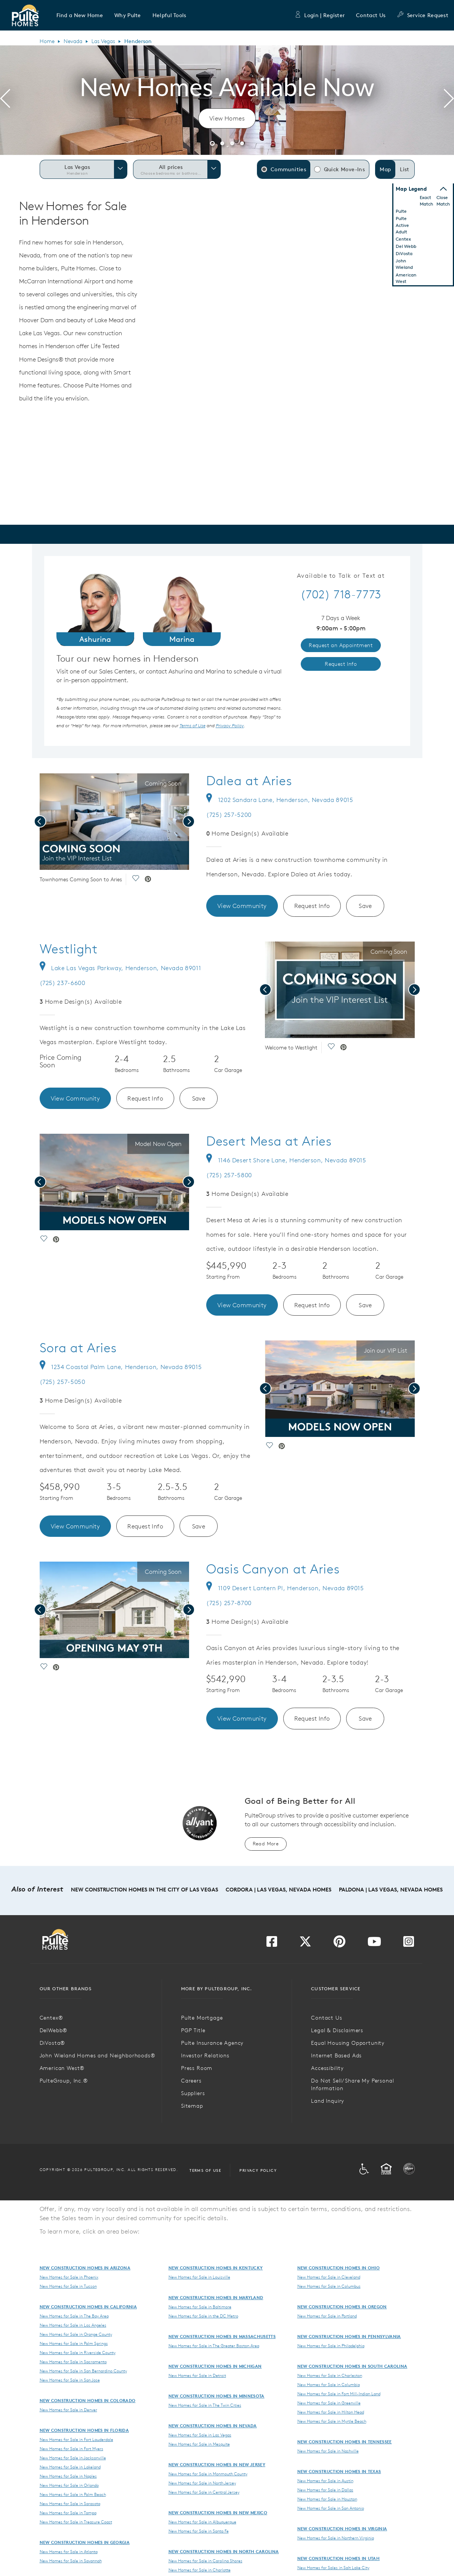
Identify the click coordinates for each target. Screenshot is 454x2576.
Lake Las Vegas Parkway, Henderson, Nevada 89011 (120, 968)
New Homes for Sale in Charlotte (199, 2570)
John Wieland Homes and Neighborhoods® (98, 2055)
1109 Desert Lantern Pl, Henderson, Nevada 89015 (285, 1588)
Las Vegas (103, 41)
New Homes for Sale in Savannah (71, 2560)
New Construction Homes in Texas (339, 2471)
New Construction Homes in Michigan (215, 2366)
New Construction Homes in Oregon (342, 2306)
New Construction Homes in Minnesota (216, 2396)
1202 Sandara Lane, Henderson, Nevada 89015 (279, 799)
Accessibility (327, 2068)
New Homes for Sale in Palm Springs (74, 2343)
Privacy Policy (258, 2170)
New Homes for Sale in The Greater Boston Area (213, 2345)
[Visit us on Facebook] (271, 1944)
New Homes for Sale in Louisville (199, 2277)
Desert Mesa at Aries (269, 1141)
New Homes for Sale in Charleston (329, 2375)
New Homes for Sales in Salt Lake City (333, 2567)
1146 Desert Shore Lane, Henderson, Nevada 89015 (286, 1160)
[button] (79, 15)
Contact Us (370, 15)
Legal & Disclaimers (337, 2030)
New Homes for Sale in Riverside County (78, 2352)
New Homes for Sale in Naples (68, 2476)
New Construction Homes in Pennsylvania (349, 2336)
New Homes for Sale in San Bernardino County (83, 2371)
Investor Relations (205, 2055)
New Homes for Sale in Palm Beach (73, 2494)
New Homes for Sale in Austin (325, 2480)
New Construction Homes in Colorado (88, 2400)
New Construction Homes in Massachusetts (222, 2336)
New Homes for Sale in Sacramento (73, 2361)
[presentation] (5, 100)
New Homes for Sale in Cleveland (328, 2277)
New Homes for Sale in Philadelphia (330, 2345)
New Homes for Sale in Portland (327, 2316)
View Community (242, 906)
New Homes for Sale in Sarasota (70, 2503)
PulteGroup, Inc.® (64, 2080)
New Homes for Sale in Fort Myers (71, 2448)
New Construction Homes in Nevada (212, 2425)
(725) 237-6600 (62, 983)
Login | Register (319, 15)
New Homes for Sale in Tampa (68, 2512)
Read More (266, 1843)
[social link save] (135, 879)
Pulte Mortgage (202, 2017)
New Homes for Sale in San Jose (70, 2380)
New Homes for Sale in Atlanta (69, 2551)
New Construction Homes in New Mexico (218, 2512)
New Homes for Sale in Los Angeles (73, 2325)
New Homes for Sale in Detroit (197, 2375)
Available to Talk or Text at (341, 575)
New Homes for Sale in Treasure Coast (76, 2522)
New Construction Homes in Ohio (338, 2268)
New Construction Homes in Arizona (85, 2268)
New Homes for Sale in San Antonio (330, 2508)
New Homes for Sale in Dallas (325, 2489)
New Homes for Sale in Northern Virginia (335, 2538)
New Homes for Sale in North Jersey (202, 2483)
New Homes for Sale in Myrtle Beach (331, 2421)
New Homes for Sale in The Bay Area (74, 2316)
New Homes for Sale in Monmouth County (207, 2473)
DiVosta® (53, 2042)
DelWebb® (54, 2030)
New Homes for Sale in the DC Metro (203, 2316)
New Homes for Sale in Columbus (329, 2286)
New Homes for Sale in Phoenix (69, 2277)
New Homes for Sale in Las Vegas (199, 2435)
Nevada (73, 41)
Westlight (69, 949)
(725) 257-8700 (229, 1603)
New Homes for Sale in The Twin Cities (204, 2405)
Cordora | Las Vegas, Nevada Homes (278, 1889)
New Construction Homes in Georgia (85, 2542)
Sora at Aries (78, 1348)
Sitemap (192, 2105)
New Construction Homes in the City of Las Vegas (144, 1889)
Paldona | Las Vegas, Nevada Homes (391, 1889)
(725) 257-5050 (62, 1381)
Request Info (312, 906)
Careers (191, 2080)
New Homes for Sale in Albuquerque (202, 2522)
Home (47, 41)
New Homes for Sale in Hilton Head (330, 2412)
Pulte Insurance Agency (212, 2042)
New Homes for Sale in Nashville (328, 2451)
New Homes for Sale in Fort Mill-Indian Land (338, 2393)
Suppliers (193, 2093)
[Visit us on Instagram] (408, 1944)
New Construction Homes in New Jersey (217, 2464)
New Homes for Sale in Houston (327, 2499)
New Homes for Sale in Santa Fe (198, 2531)
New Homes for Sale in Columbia (328, 2384)
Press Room (196, 2068)
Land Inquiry (327, 2100)
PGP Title (193, 2030)
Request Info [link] (341, 663)
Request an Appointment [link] (341, 645)
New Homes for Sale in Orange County (76, 2334)
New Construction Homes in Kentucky (215, 2268)
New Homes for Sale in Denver (68, 2409)
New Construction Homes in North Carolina (223, 2551)
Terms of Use (205, 2170)
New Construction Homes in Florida (84, 2430)
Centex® (51, 2017)
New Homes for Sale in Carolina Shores (205, 2560)
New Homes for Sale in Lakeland (70, 2467)
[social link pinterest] (148, 880)
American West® (62, 2068)
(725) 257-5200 (229, 814)
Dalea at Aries (249, 781)
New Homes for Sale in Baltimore (199, 2306)
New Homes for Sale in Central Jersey (203, 2492)
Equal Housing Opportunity (348, 2042)
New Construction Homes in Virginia (342, 2528)
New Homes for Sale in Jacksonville (73, 2457)
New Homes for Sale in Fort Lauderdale (76, 2439)
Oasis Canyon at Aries (272, 1569)
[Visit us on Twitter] (305, 1944)
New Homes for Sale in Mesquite (199, 2444)
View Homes (227, 118)
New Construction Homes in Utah (338, 2558)
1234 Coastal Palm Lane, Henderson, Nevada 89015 (121, 1367)
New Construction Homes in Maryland (215, 2297)
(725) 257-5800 (229, 1175)
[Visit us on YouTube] (374, 1944)
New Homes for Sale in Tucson (68, 2286)
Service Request (422, 15)
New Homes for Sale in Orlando (69, 2485)
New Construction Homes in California (88, 2306)
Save (365, 906)
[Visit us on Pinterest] (339, 1944)
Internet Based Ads (336, 2055)
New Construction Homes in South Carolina (352, 2366)
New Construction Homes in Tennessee (344, 2441)
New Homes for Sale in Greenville (329, 2403)
